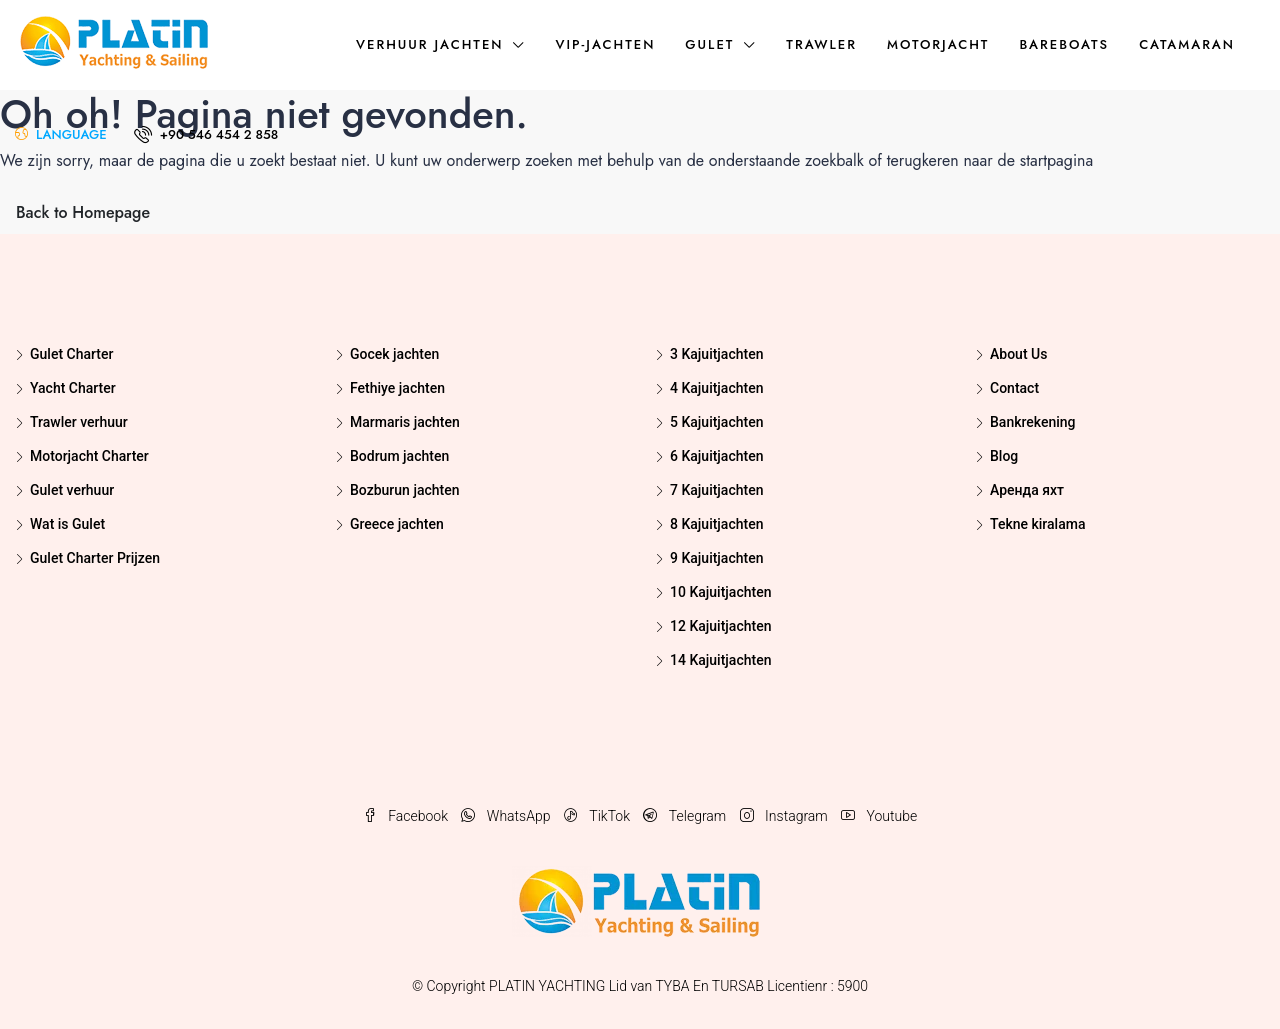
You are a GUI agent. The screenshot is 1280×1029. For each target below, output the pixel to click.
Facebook (407, 816)
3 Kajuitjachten (716, 354)
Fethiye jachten (397, 388)
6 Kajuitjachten (716, 456)
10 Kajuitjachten (720, 592)
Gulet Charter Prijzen (95, 558)
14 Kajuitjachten (720, 660)
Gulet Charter (71, 354)
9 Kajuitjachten (716, 558)
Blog (1004, 456)
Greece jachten (397, 524)
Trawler (821, 44)
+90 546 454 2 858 (206, 134)
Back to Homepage (83, 212)
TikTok (599, 816)
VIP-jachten (605, 44)
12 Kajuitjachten (720, 626)
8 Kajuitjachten (716, 524)
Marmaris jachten (405, 422)
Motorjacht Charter (89, 456)
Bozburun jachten (404, 490)
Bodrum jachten (399, 456)
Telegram (686, 816)
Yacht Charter (73, 388)
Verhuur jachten (429, 44)
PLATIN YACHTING (547, 986)
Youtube (879, 816)
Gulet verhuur (72, 490)
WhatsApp (507, 816)
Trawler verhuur (79, 422)
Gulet (709, 44)
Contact (1014, 388)
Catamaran (1187, 44)
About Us (1018, 354)
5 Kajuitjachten (716, 422)
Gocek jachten (394, 354)
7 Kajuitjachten (716, 490)
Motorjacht (938, 44)
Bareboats (1064, 44)
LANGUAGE (61, 134)
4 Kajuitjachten (716, 388)
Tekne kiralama (1037, 524)
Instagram (785, 816)
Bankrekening (1033, 422)
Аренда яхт (1027, 490)
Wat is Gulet (67, 524)
